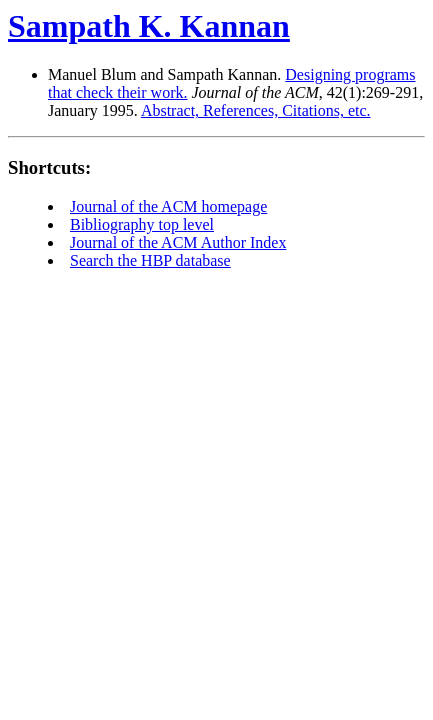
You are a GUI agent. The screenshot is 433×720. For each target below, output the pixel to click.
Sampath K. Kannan (149, 26)
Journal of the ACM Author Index (178, 242)
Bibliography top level (142, 224)
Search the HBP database (150, 260)
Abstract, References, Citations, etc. (256, 110)
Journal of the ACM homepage (168, 206)
